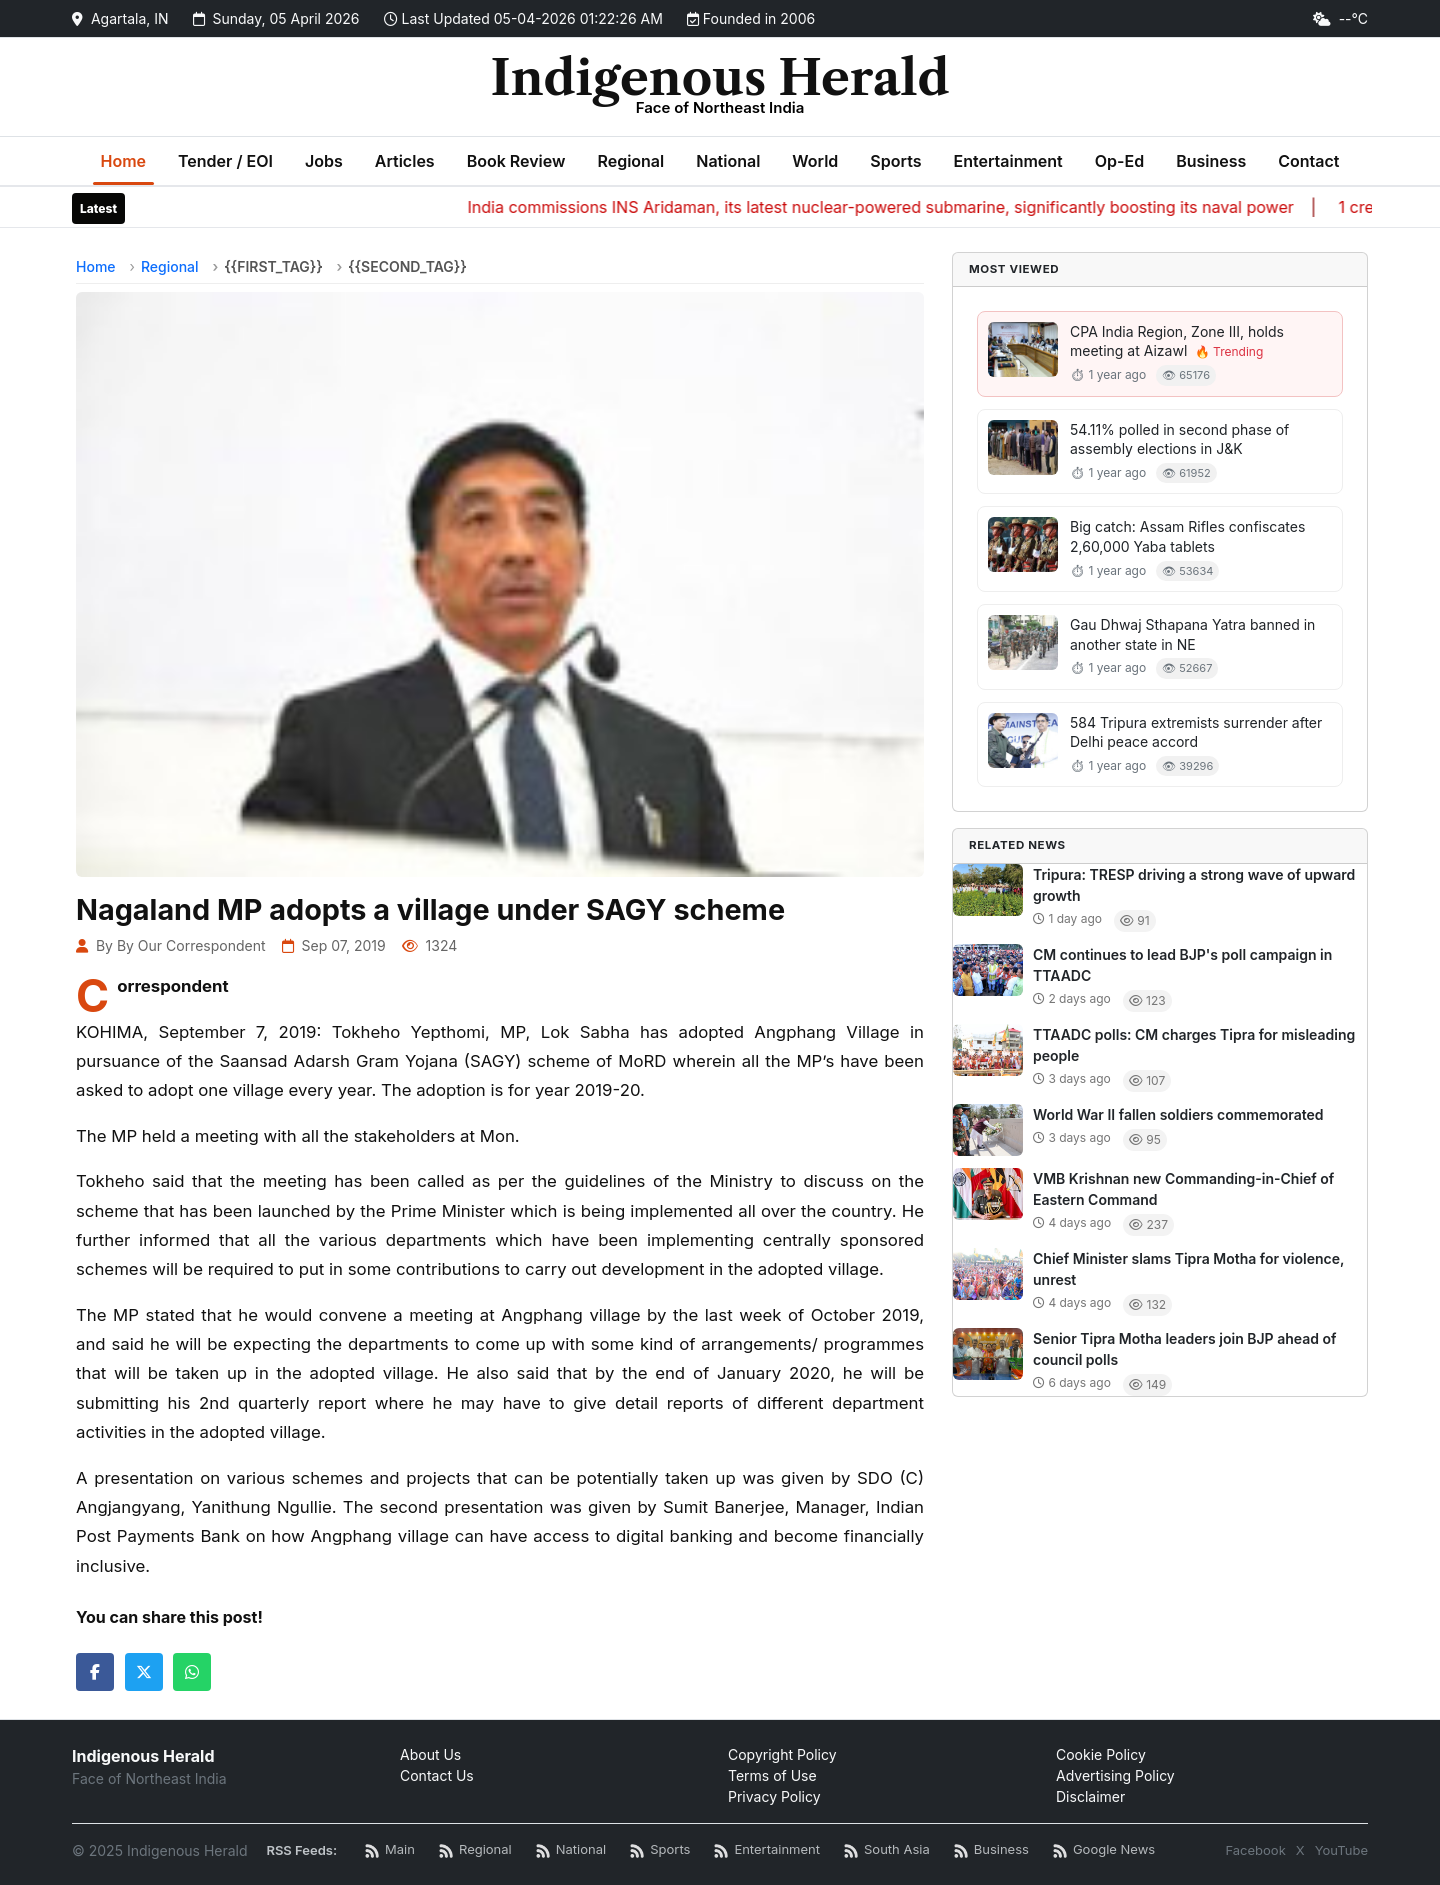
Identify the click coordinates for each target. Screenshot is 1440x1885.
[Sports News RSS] (660, 1850)
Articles (405, 161)
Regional (630, 161)
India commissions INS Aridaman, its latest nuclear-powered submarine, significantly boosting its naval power (897, 207)
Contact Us (437, 1775)
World (815, 161)
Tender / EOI (225, 161)
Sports (895, 161)
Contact (1308, 161)
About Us (430, 1754)
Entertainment (1007, 161)
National (728, 161)
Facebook (1255, 1850)
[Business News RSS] (991, 1850)
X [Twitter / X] (1300, 1850)
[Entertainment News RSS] (767, 1850)
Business (1211, 161)
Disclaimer (1090, 1796)
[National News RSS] (571, 1850)
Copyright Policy (782, 1754)
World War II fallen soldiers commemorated (1178, 1114)
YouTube (1341, 1850)
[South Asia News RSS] (887, 1850)
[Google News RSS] (1104, 1850)
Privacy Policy (774, 1796)
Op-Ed (1119, 161)
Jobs (324, 161)
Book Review (516, 161)
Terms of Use (772, 1775)
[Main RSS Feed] (390, 1850)
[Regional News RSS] (475, 1850)
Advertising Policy (1115, 1775)
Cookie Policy (1101, 1754)
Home (124, 161)
